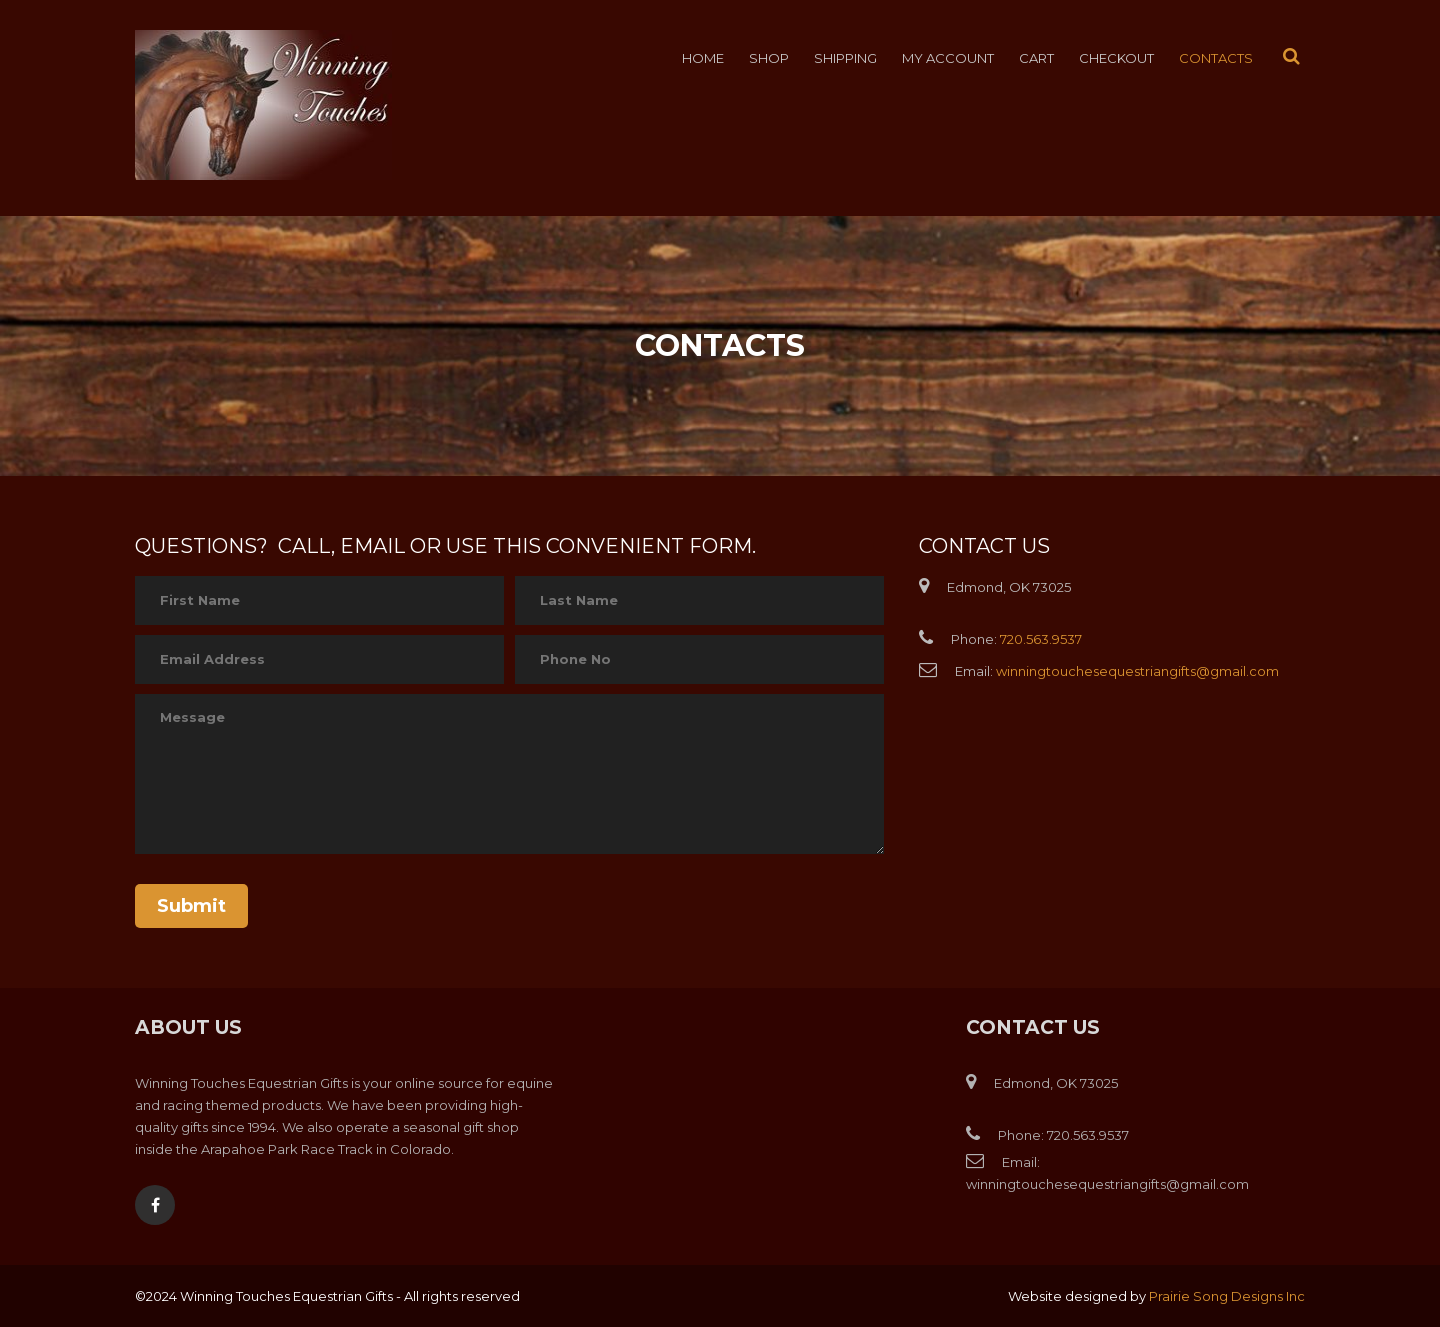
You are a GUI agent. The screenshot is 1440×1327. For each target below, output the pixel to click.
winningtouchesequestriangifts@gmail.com (1137, 671)
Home (703, 58)
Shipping (845, 58)
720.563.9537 (1041, 639)
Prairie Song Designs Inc (1227, 1296)
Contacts (1216, 58)
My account (948, 58)
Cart (1036, 58)
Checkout (1116, 58)
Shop (769, 58)
